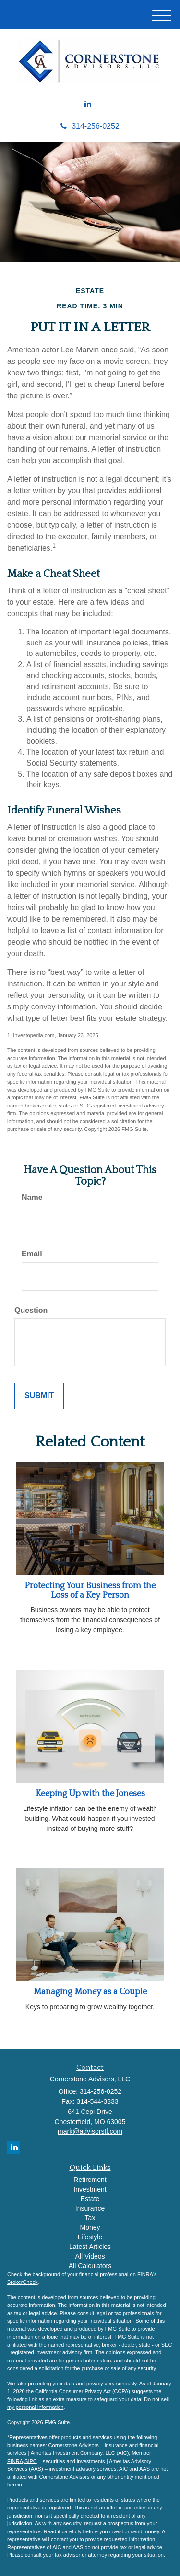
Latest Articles (90, 2246)
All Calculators (90, 2266)
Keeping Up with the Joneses (90, 1793)
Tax (90, 2218)
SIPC (30, 2461)
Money (90, 2227)
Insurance (90, 2208)
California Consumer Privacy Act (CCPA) (82, 2391)
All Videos (90, 2256)
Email (32, 1254)
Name (32, 1197)
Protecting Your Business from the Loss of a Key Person (90, 1590)
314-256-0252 (90, 126)
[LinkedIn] (87, 104)
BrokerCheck (22, 2282)
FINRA (15, 2461)
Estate (90, 2199)
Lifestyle (90, 2237)
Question (31, 1310)
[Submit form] (39, 1396)
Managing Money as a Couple (90, 1992)
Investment (89, 2189)
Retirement (89, 2179)
